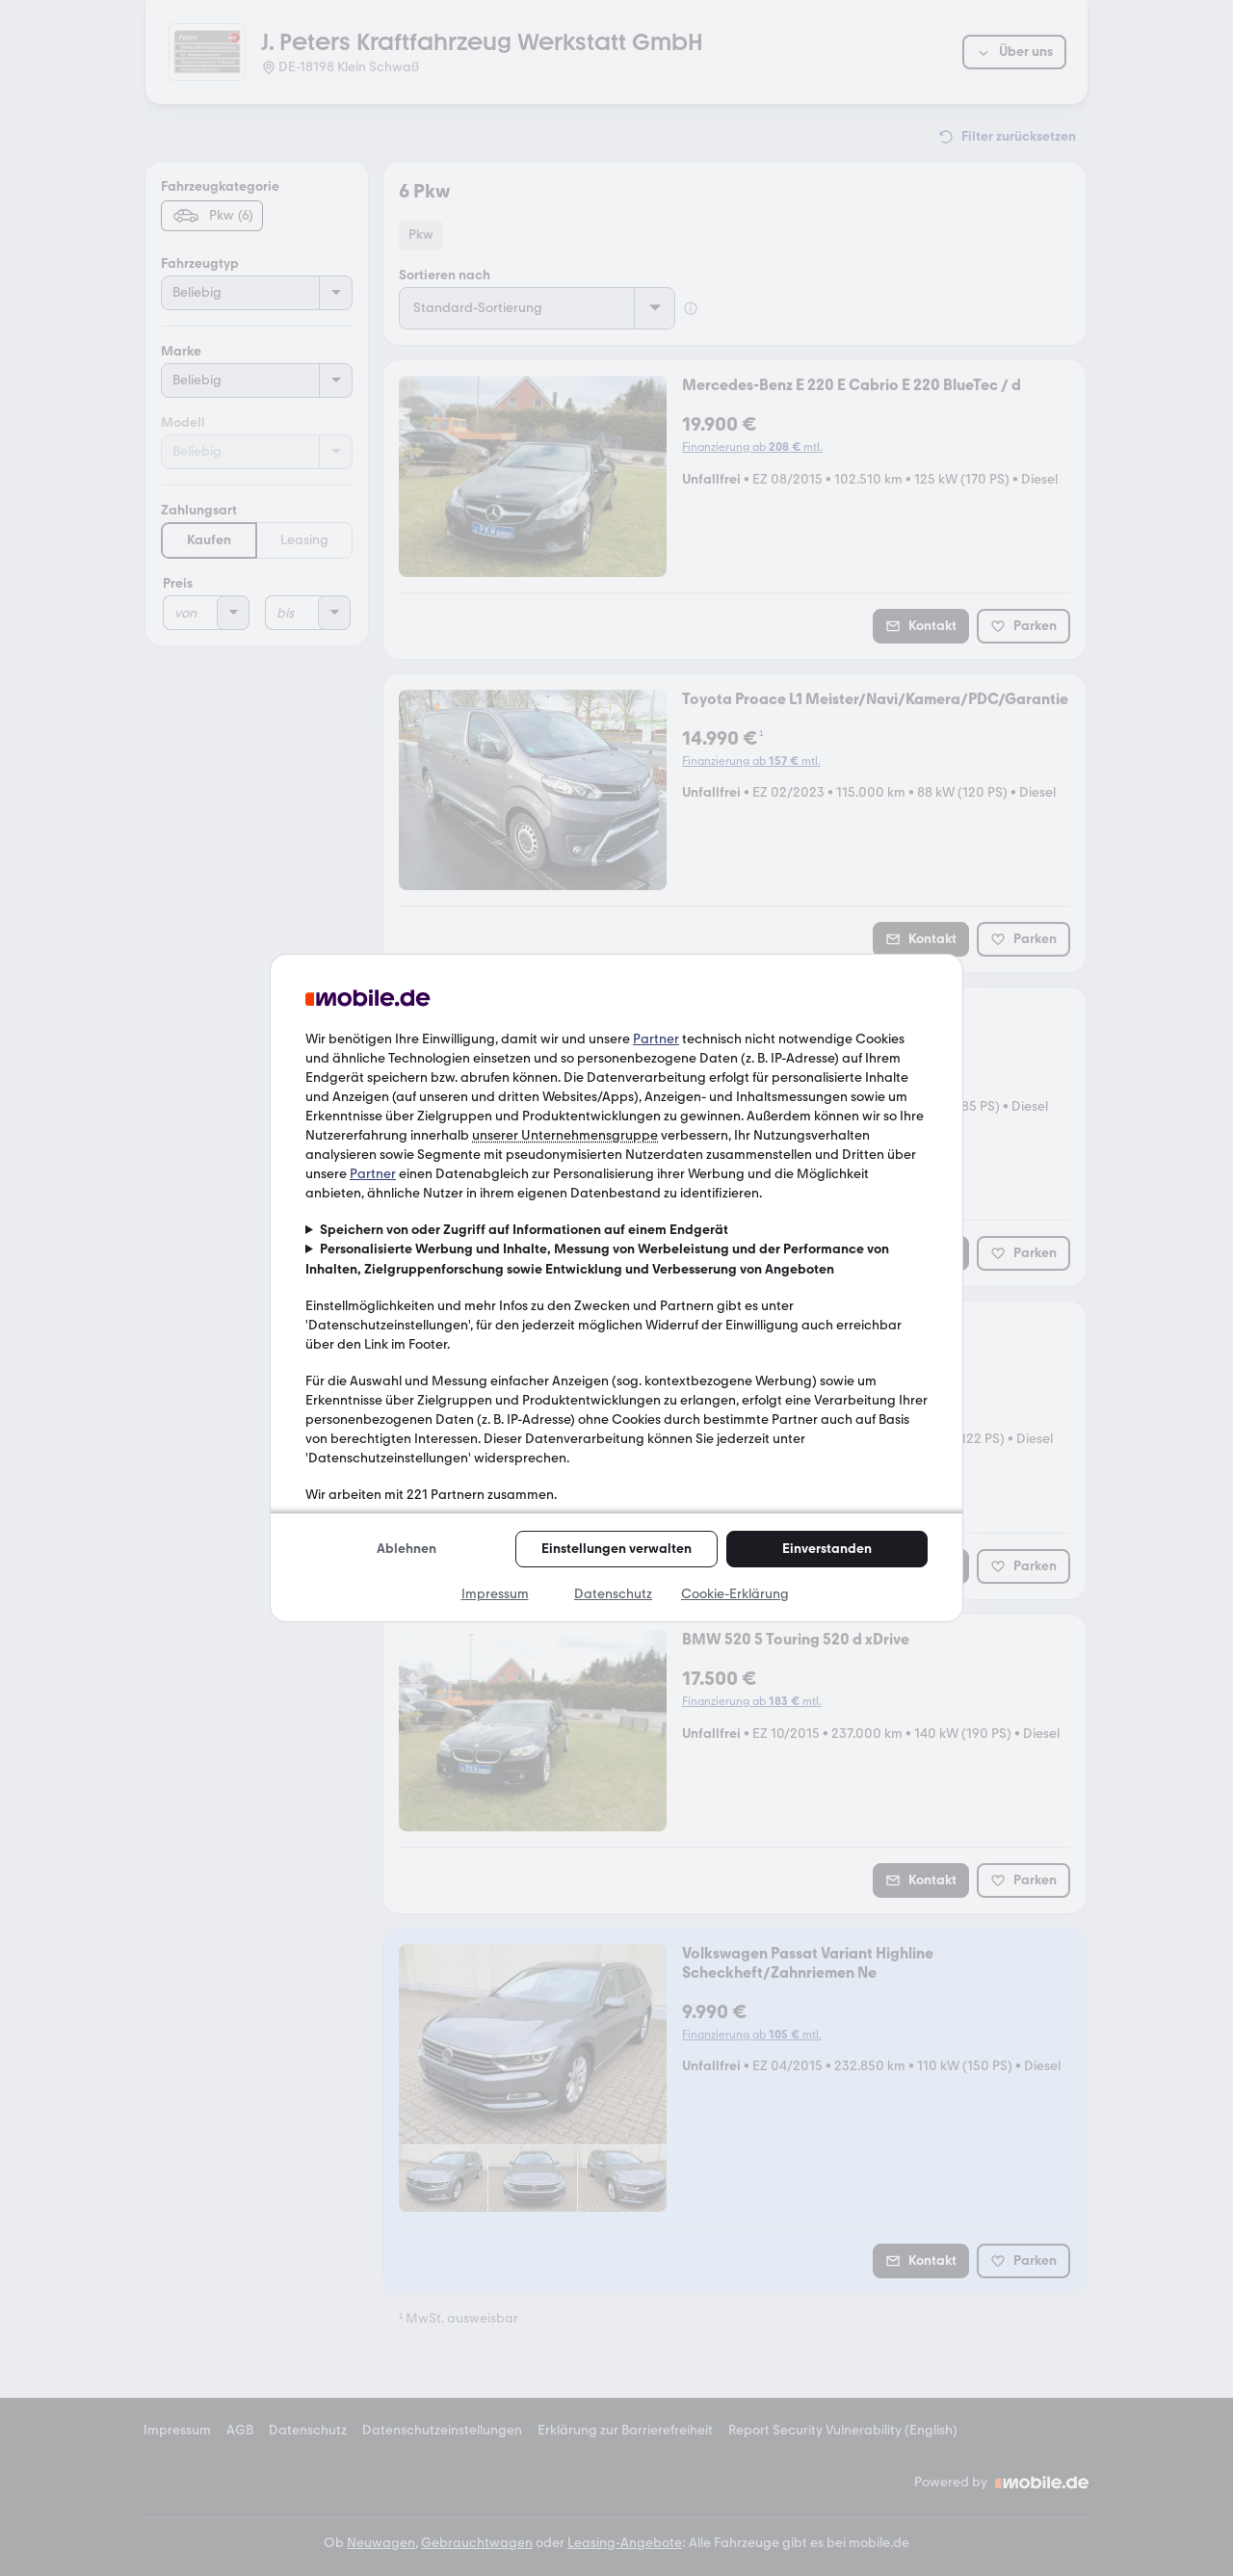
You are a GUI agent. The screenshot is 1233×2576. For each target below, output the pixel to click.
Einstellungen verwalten (616, 1548)
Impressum (495, 1594)
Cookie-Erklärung (735, 1594)
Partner (656, 1039)
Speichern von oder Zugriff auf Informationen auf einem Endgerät (524, 1230)
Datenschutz (613, 1594)
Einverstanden (827, 1548)
